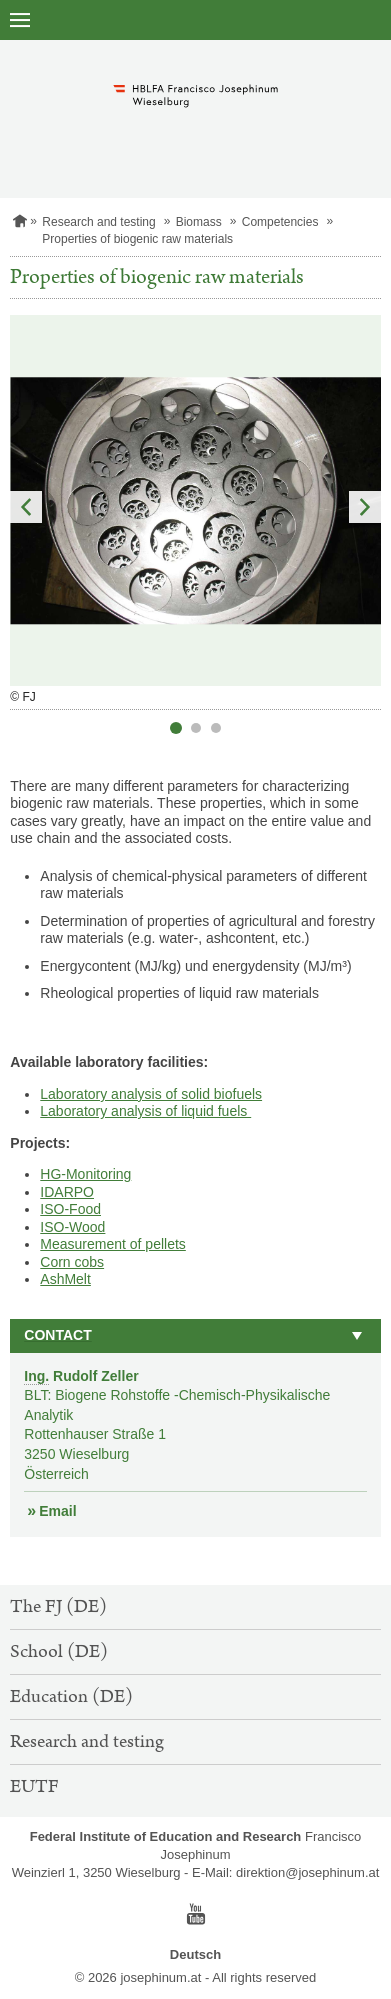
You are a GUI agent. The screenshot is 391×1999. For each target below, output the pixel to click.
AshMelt (65, 1279)
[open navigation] (20, 20)
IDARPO (67, 1192)
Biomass (199, 222)
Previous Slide (26, 507)
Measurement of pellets (113, 1244)
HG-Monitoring (85, 1174)
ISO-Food (70, 1209)
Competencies (280, 222)
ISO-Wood (72, 1227)
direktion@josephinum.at (307, 1872)
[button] (195, 1336)
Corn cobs (72, 1262)
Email (57, 1511)
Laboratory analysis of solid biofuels (151, 1094)
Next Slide (365, 507)
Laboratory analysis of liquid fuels (145, 1111)
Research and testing (98, 222)
